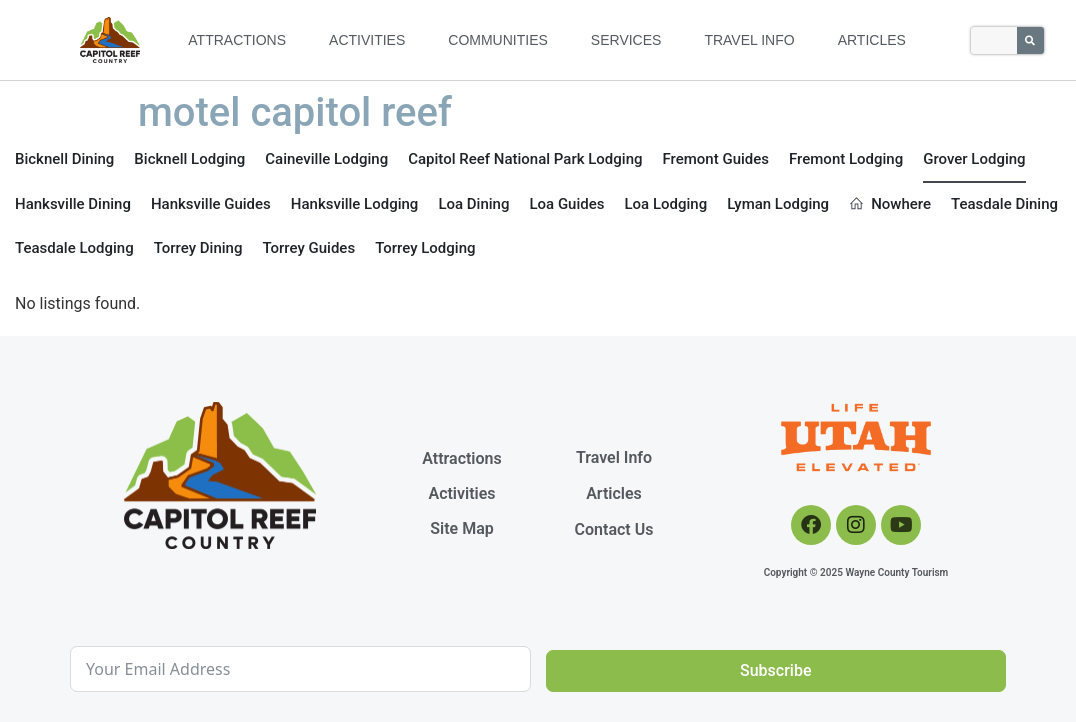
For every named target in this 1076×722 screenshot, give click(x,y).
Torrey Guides (308, 248)
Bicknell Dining (64, 159)
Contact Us (614, 529)
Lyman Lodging (778, 204)
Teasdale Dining (1004, 204)
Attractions (237, 40)
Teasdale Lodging (74, 248)
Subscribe (775, 670)
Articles (872, 40)
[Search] (1030, 40)
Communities (498, 40)
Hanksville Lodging (355, 204)
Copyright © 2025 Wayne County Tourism (856, 572)
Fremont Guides (716, 159)
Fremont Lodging (846, 159)
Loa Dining (473, 204)
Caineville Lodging (326, 159)
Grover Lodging (974, 159)
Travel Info (749, 40)
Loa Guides (566, 204)
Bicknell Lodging (189, 159)
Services (626, 40)
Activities (367, 40)
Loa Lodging (665, 204)
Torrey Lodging (425, 248)
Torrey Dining (198, 248)
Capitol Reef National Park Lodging (525, 159)
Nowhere (890, 204)
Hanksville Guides (211, 204)
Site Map (461, 528)
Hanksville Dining (73, 204)
